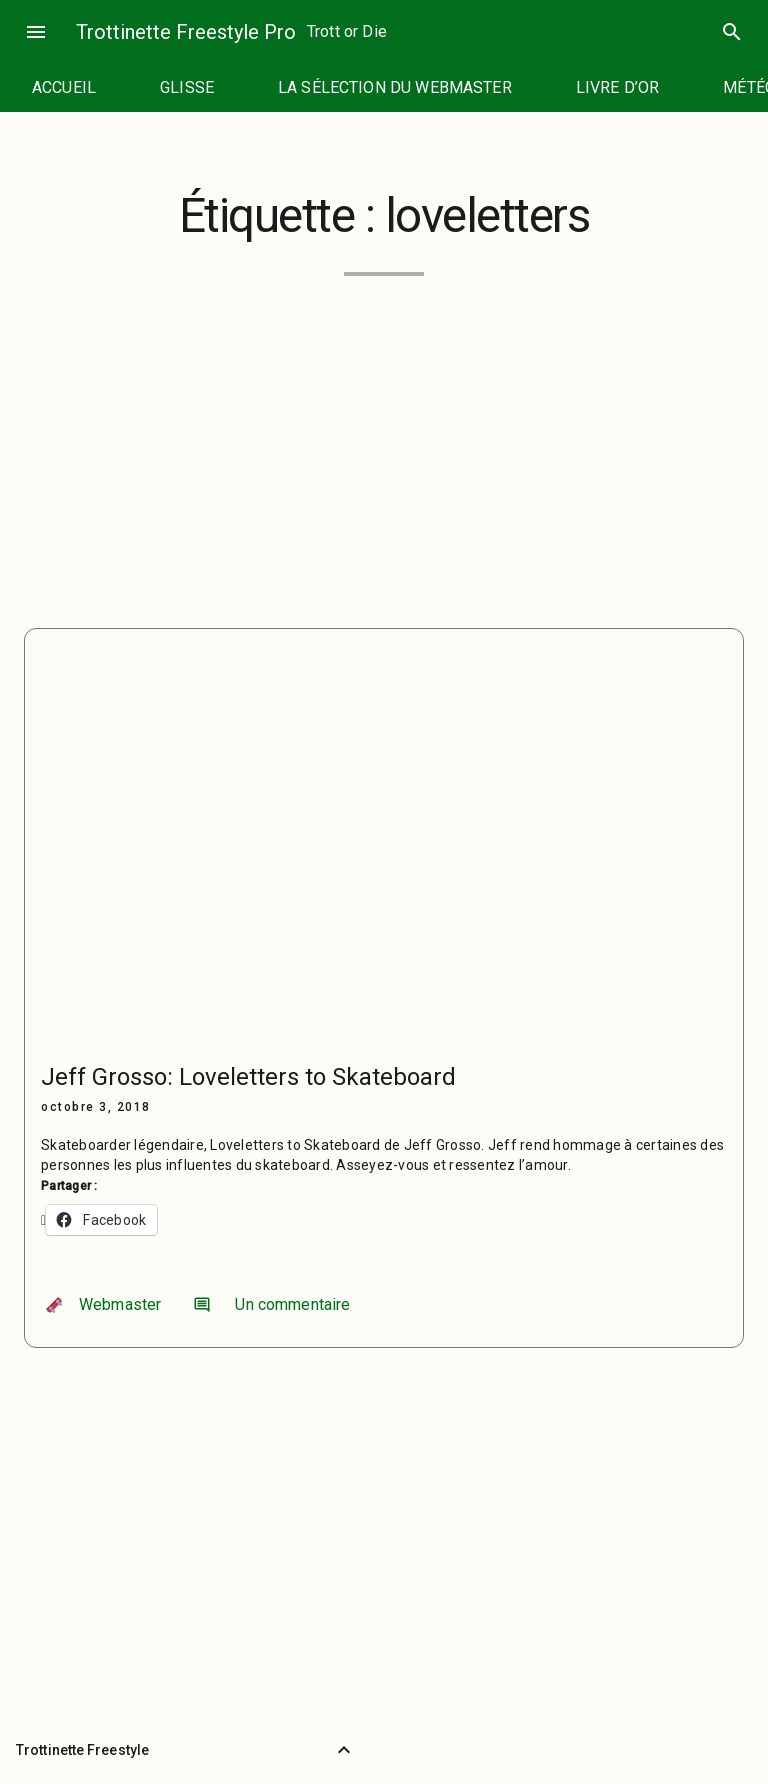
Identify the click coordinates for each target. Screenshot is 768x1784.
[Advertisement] (384, 440)
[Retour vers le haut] (344, 1750)
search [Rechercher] (732, 32)
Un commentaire (271, 1304)
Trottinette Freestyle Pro (186, 32)
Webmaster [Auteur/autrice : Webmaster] (103, 1304)
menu (36, 32)
